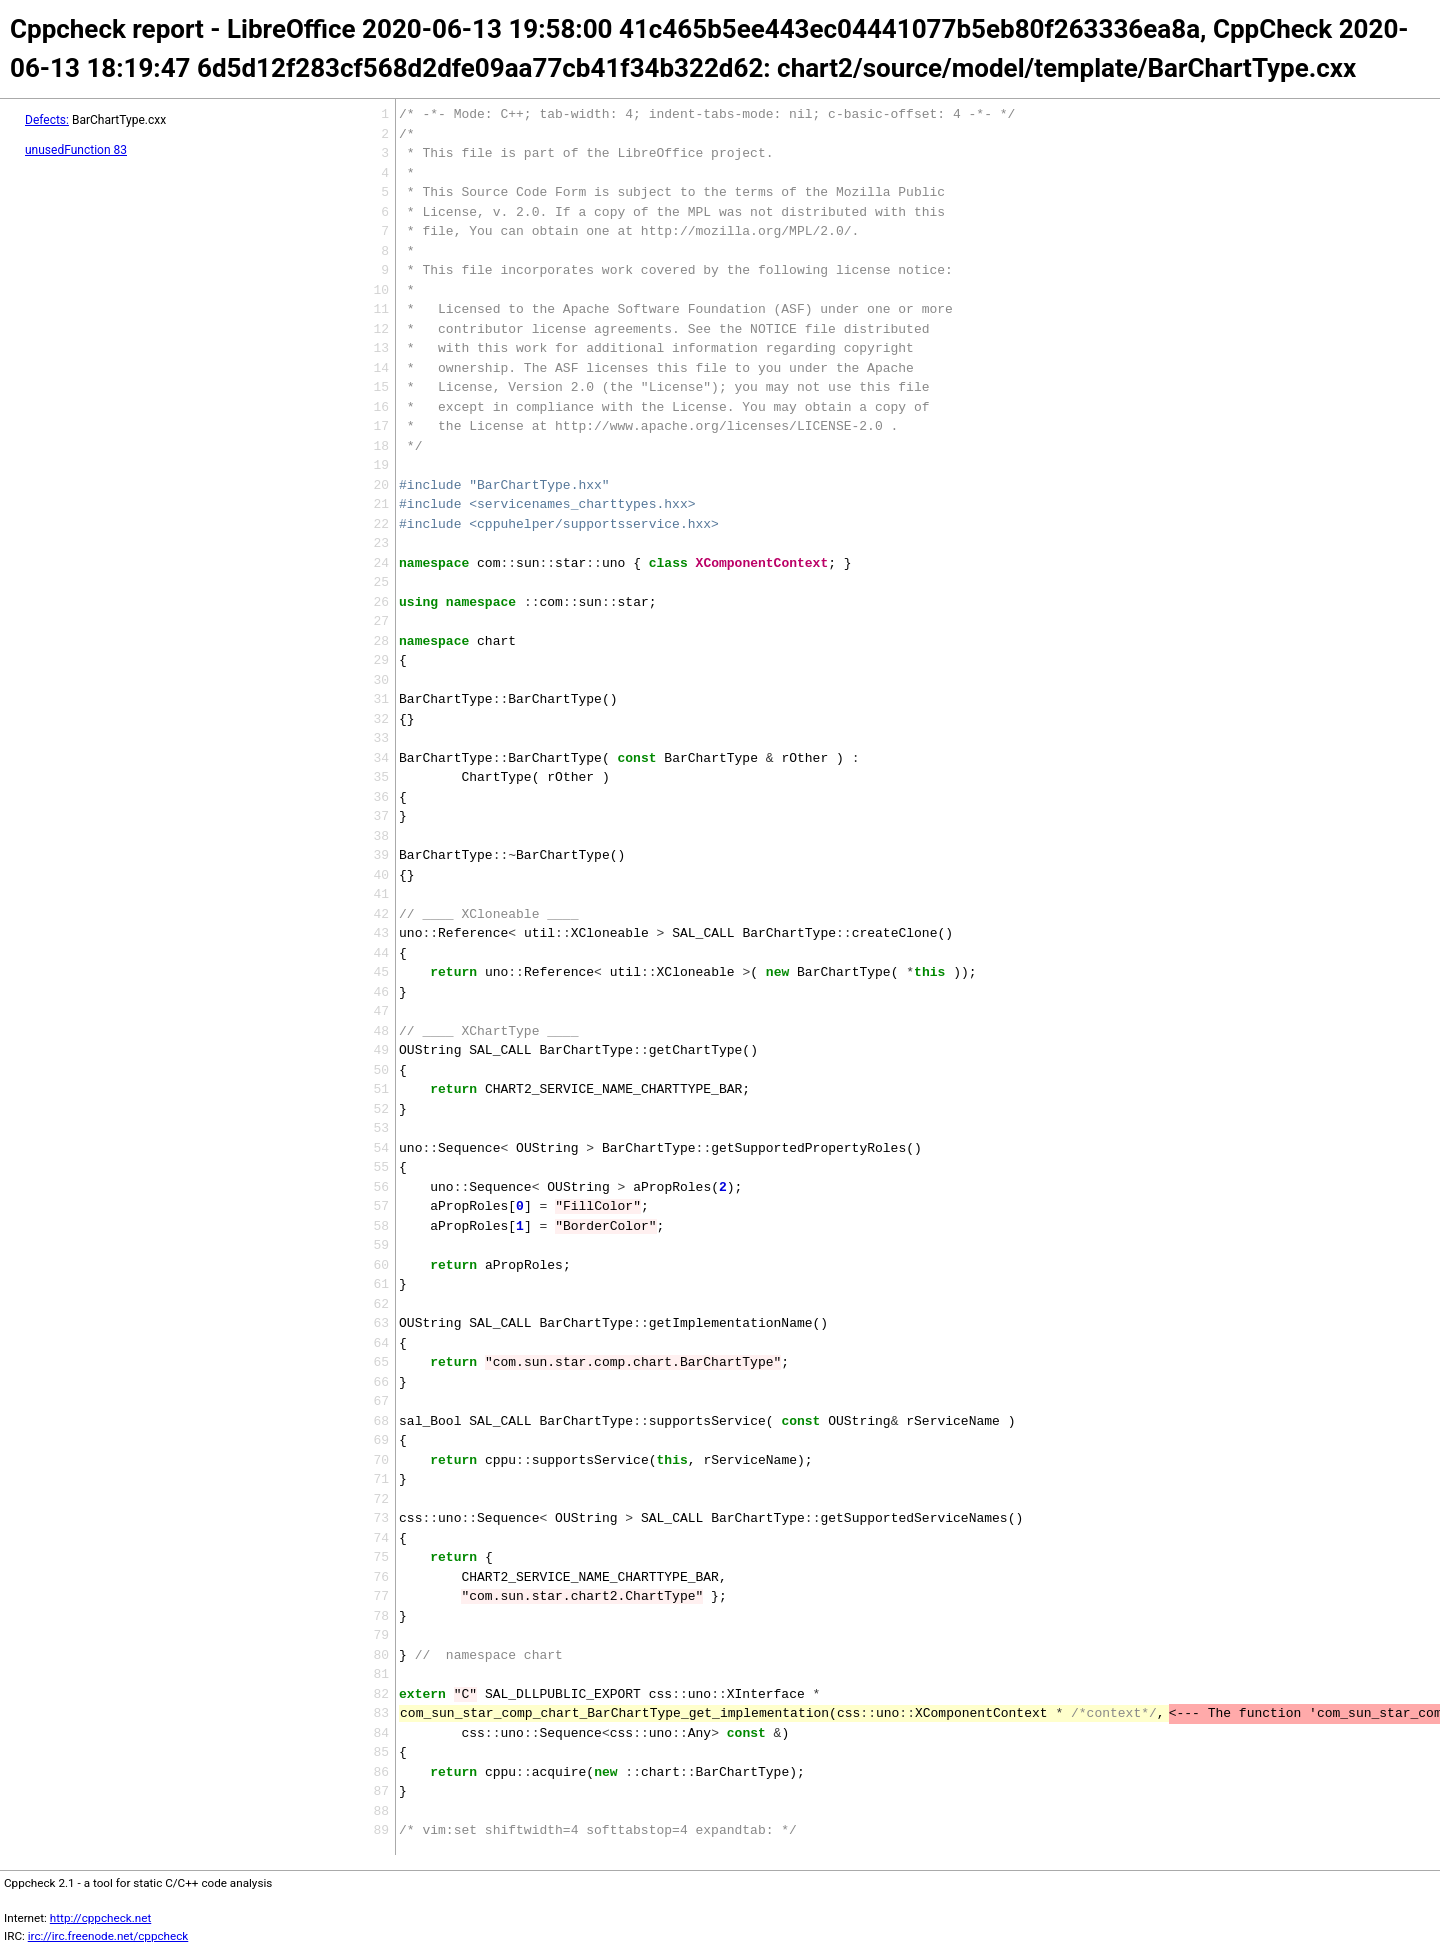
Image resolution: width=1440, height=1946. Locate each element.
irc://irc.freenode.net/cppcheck (108, 1936)
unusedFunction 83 (76, 150)
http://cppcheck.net (100, 1918)
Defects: (47, 120)
